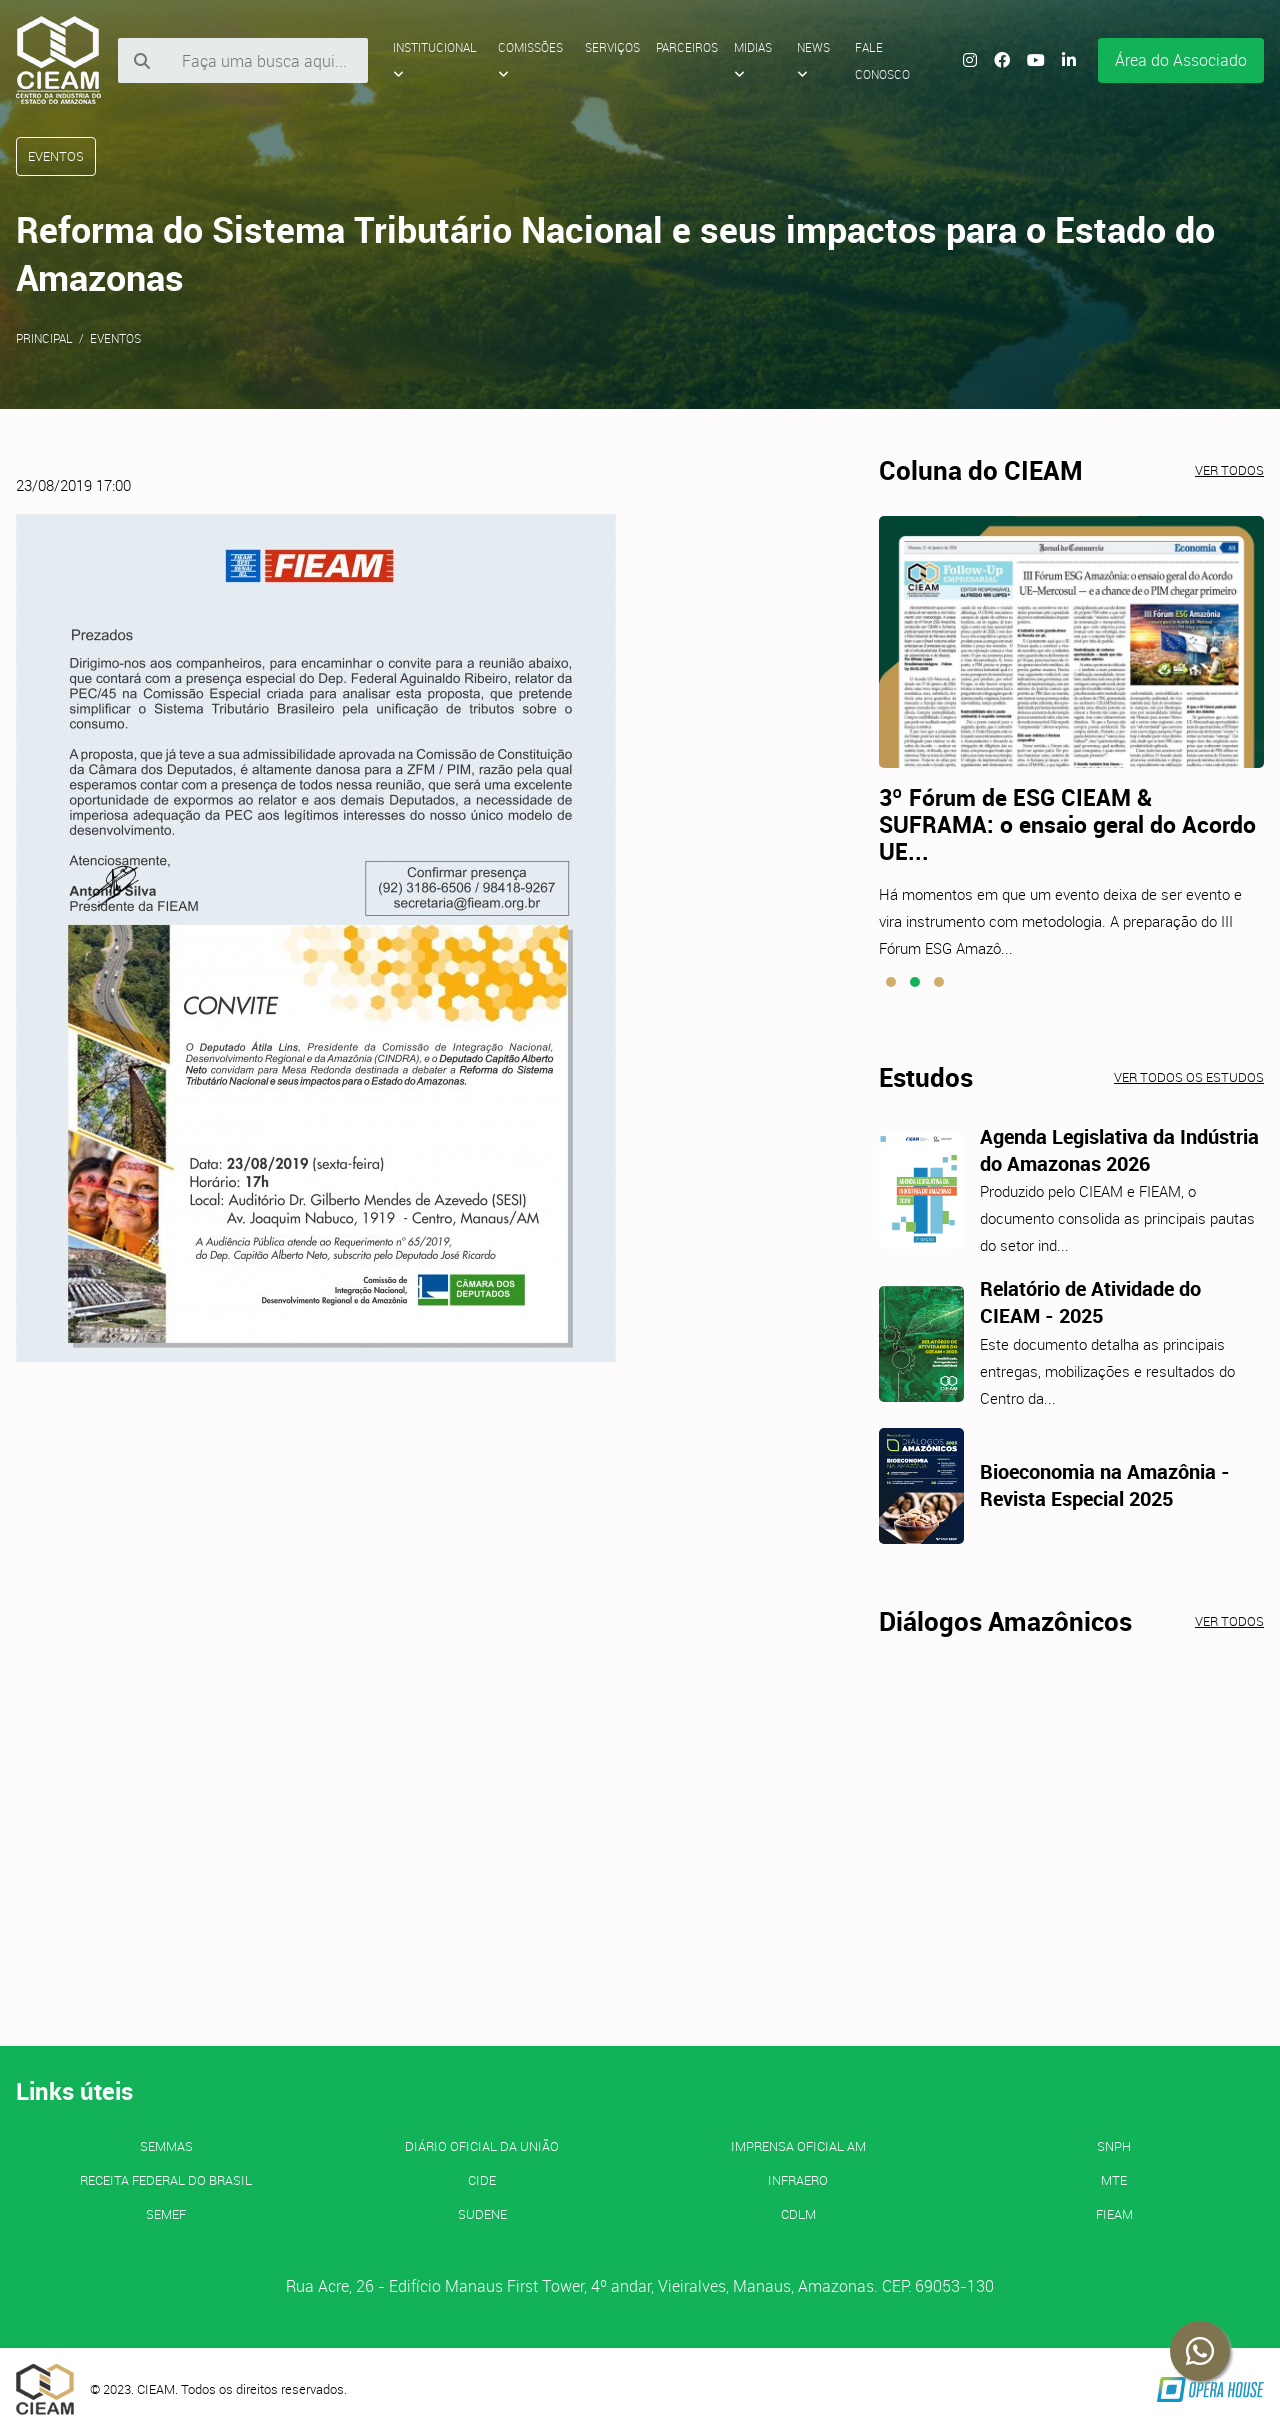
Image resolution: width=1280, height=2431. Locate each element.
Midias (753, 60)
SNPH (1114, 2146)
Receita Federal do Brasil (166, 2180)
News (813, 60)
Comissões (530, 60)
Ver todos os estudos (1189, 1077)
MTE (1114, 2180)
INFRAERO (798, 2180)
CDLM (798, 2214)
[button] (891, 982)
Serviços (612, 47)
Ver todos (1229, 470)
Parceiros (687, 47)
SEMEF (166, 2214)
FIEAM (1114, 2214)
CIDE (482, 2180)
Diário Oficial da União (482, 2146)
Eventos (115, 338)
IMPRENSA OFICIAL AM (798, 2146)
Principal (44, 338)
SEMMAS (166, 2146)
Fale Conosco (882, 60)
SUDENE (482, 2214)
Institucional (435, 60)
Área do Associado (1181, 60)
